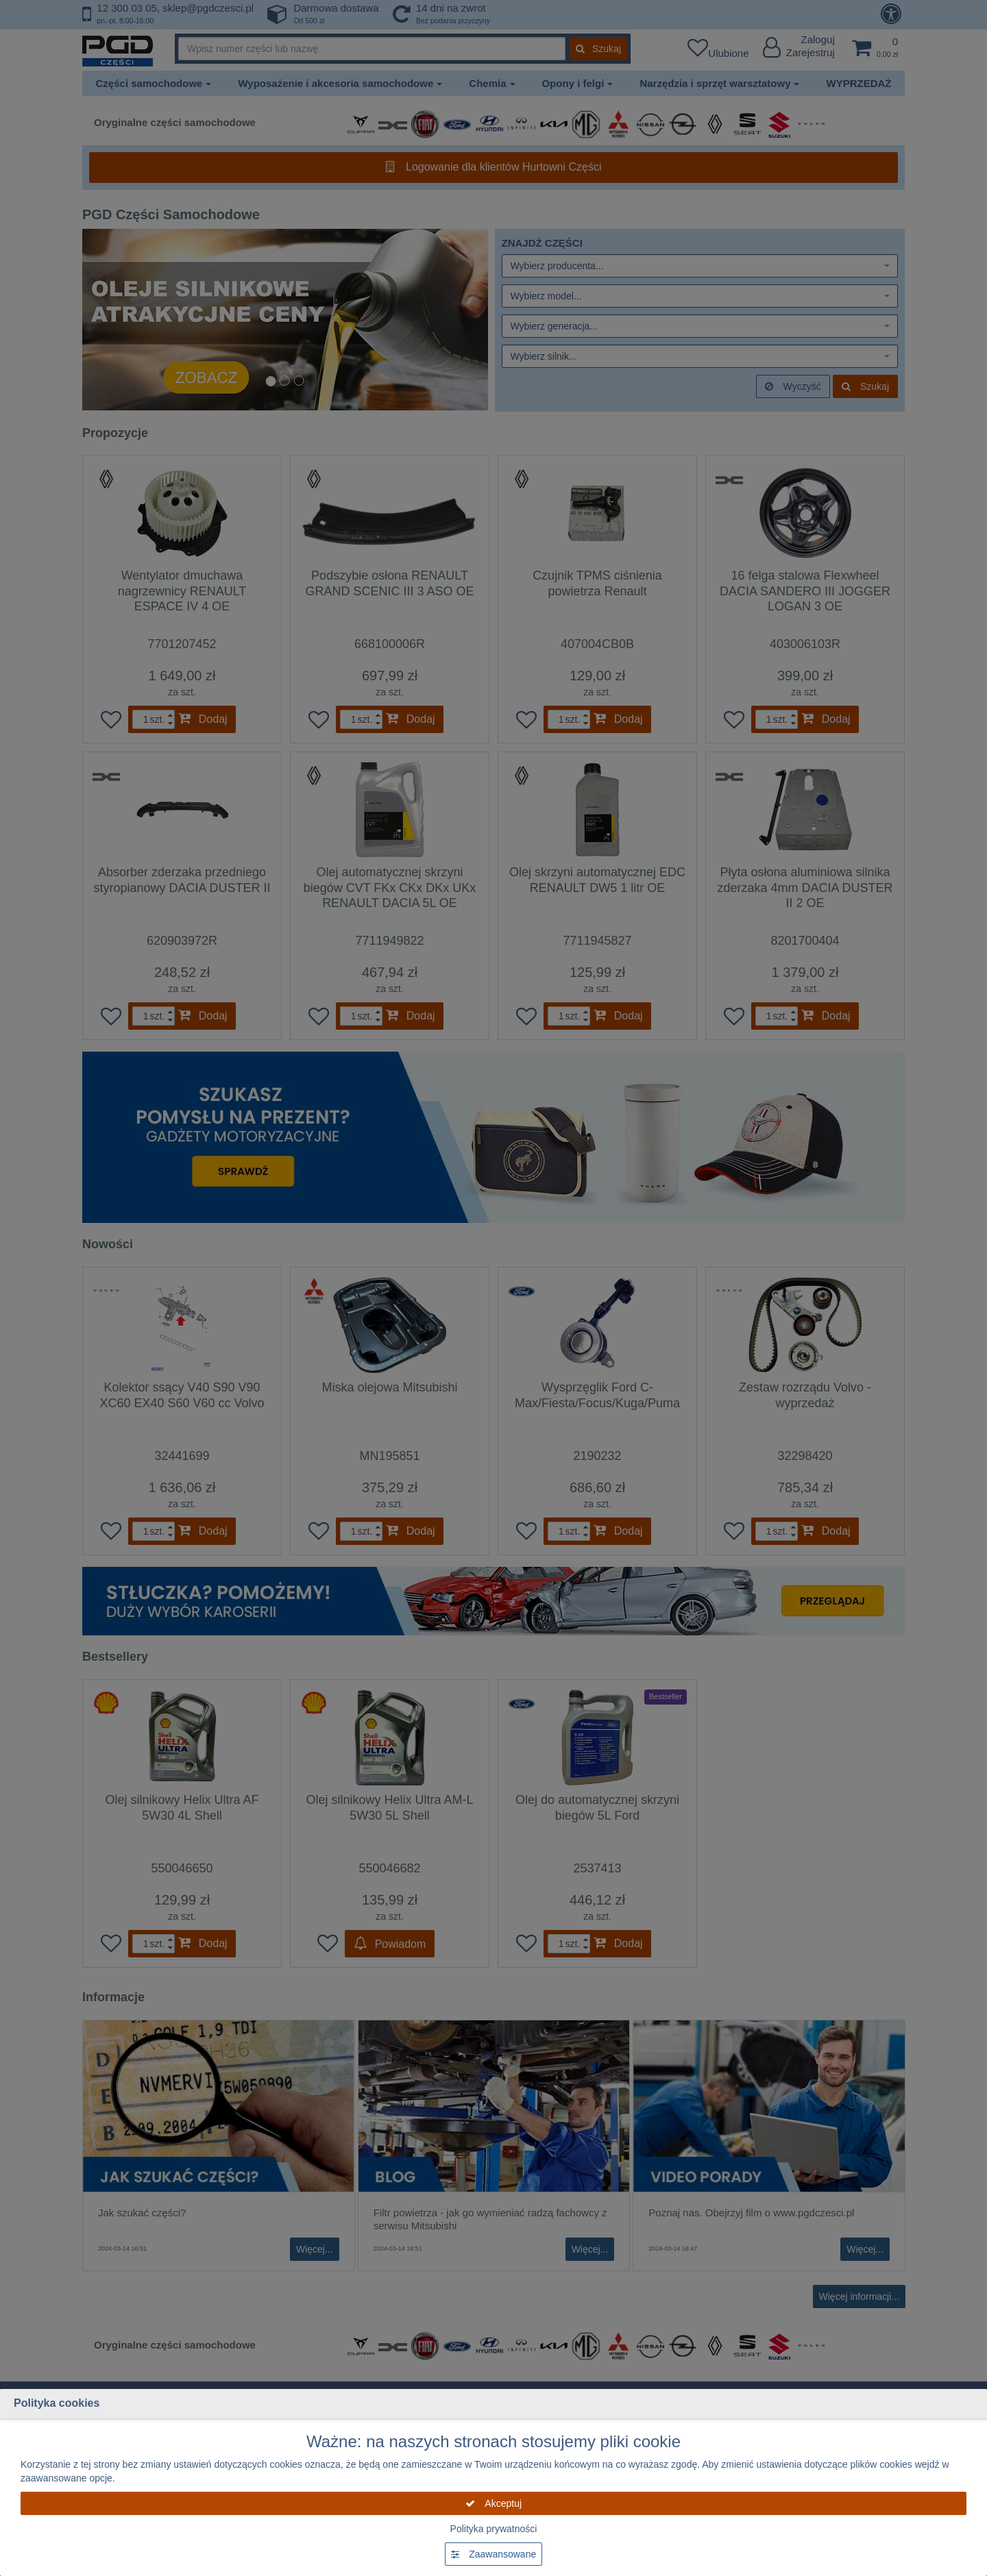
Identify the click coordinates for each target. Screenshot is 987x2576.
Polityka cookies (56, 2403)
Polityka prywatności (493, 2528)
